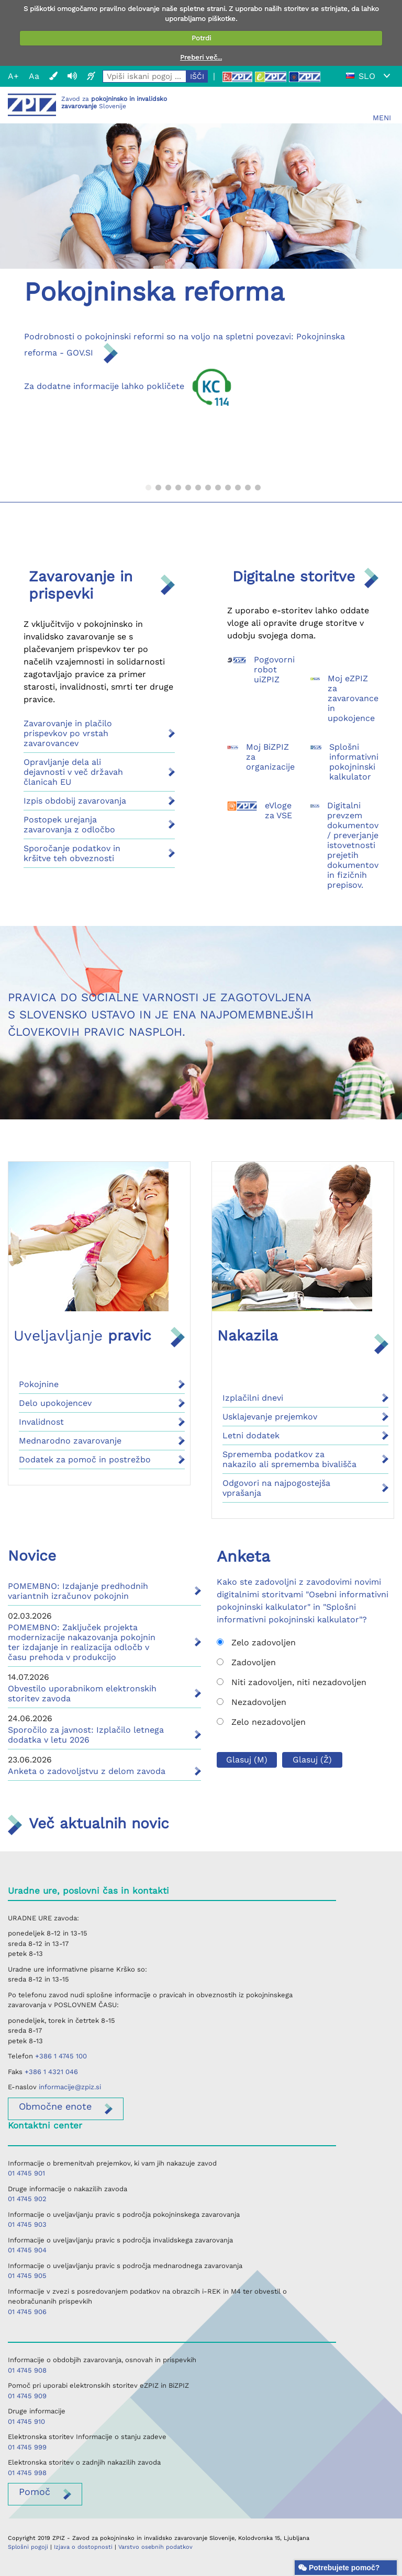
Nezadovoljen (251, 1702)
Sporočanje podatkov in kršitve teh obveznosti (72, 853)
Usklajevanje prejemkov (269, 1417)
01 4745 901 (26, 2173)
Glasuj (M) (246, 1760)
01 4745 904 (27, 2250)
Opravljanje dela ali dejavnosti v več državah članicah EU (73, 772)
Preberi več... (201, 57)
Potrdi (201, 38)
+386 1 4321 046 (51, 2072)
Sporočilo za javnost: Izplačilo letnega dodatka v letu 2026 (86, 1735)
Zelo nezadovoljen (261, 1722)
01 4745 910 (26, 2421)
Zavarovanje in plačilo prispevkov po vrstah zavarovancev (68, 733)
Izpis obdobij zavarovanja (75, 801)
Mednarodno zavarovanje (70, 1441)
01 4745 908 (27, 2370)
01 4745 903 (27, 2224)
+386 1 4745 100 (61, 2056)
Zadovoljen (246, 1662)
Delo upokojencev (55, 1403)
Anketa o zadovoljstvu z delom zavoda (86, 1771)
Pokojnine (39, 1384)
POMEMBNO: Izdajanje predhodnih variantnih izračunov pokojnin (78, 1591)
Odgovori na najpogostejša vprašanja (276, 1488)
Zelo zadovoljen (256, 1642)
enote (55, 2106)
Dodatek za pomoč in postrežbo (85, 1459)
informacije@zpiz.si (70, 2087)
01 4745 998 (27, 2473)
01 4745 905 (27, 2276)
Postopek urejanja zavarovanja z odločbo (69, 824)
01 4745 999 (27, 2447)
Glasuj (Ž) (312, 1760)
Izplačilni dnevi (252, 1398)
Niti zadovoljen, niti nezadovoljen (291, 1682)
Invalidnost (41, 1422)
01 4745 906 (27, 2312)
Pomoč (34, 2491)
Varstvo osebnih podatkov (155, 2547)
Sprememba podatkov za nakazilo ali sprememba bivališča (289, 1459)
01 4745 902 (27, 2199)
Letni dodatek (251, 1435)
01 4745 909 (27, 2396)
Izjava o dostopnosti (83, 2547)
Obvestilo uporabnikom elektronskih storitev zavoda (82, 1693)
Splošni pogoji (28, 2547)
